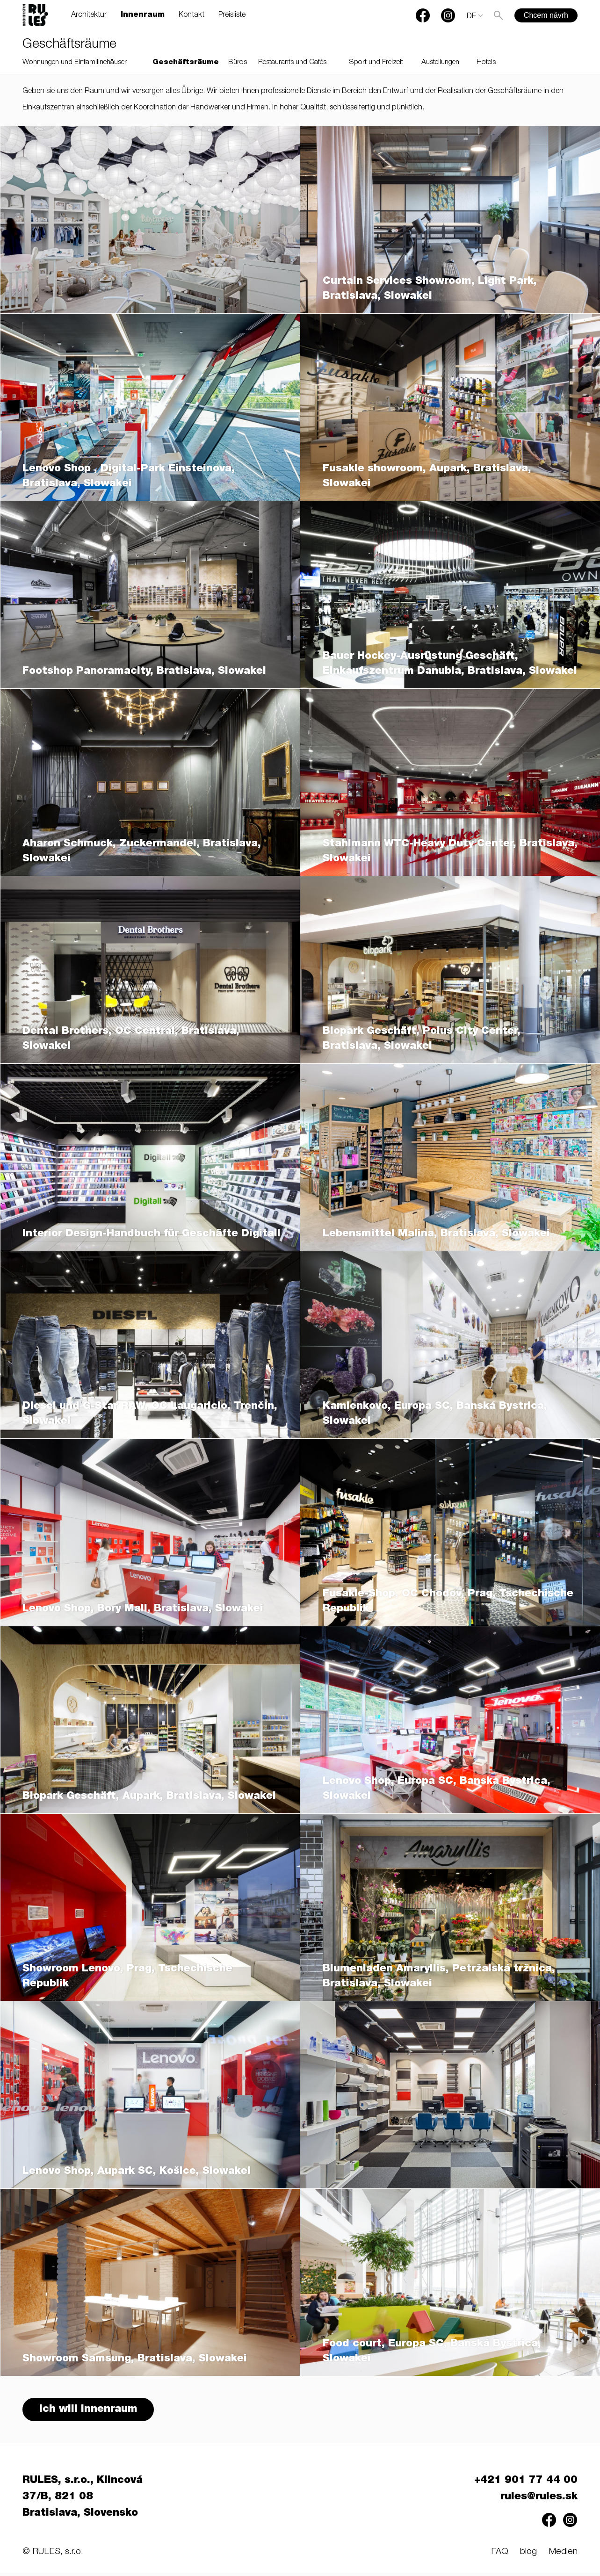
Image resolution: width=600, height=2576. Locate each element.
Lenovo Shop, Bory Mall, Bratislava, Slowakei (142, 1609)
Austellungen (440, 62)
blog (528, 2555)
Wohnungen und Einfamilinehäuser (74, 62)
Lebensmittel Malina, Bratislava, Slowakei (436, 1234)
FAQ (499, 2555)
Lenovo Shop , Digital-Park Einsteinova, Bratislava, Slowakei (128, 476)
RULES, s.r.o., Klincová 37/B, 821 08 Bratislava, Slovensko (82, 2500)
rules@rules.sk (539, 2500)
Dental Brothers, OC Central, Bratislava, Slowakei (130, 1039)
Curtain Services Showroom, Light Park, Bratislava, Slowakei (430, 289)
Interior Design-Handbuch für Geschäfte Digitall (151, 1234)
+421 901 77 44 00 (526, 2484)
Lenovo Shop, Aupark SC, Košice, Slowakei (136, 2171)
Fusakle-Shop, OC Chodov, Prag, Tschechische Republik (448, 1601)
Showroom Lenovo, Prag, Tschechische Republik (127, 1976)
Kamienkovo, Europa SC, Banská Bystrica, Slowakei (435, 1414)
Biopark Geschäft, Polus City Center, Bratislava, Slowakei (421, 1039)
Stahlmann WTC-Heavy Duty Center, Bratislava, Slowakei (450, 851)
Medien (563, 2555)
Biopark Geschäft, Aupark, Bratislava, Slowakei (149, 1796)
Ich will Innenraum (90, 2411)
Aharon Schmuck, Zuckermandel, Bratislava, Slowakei (141, 851)
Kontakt (191, 15)
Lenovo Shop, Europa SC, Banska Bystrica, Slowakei (436, 1789)
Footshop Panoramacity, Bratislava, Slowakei (144, 671)
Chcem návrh (546, 15)
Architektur (89, 15)
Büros (237, 62)
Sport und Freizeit (376, 62)
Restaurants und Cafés (292, 62)
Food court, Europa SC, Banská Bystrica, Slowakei (432, 2351)
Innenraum (143, 15)
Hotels (486, 62)
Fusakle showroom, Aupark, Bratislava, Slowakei (427, 476)
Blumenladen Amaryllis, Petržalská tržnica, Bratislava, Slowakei (439, 1976)
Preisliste (232, 15)
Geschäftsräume (185, 62)
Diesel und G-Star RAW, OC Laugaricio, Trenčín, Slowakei (149, 1414)
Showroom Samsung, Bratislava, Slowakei (134, 2359)
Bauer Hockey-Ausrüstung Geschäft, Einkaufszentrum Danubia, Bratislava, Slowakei (450, 664)
